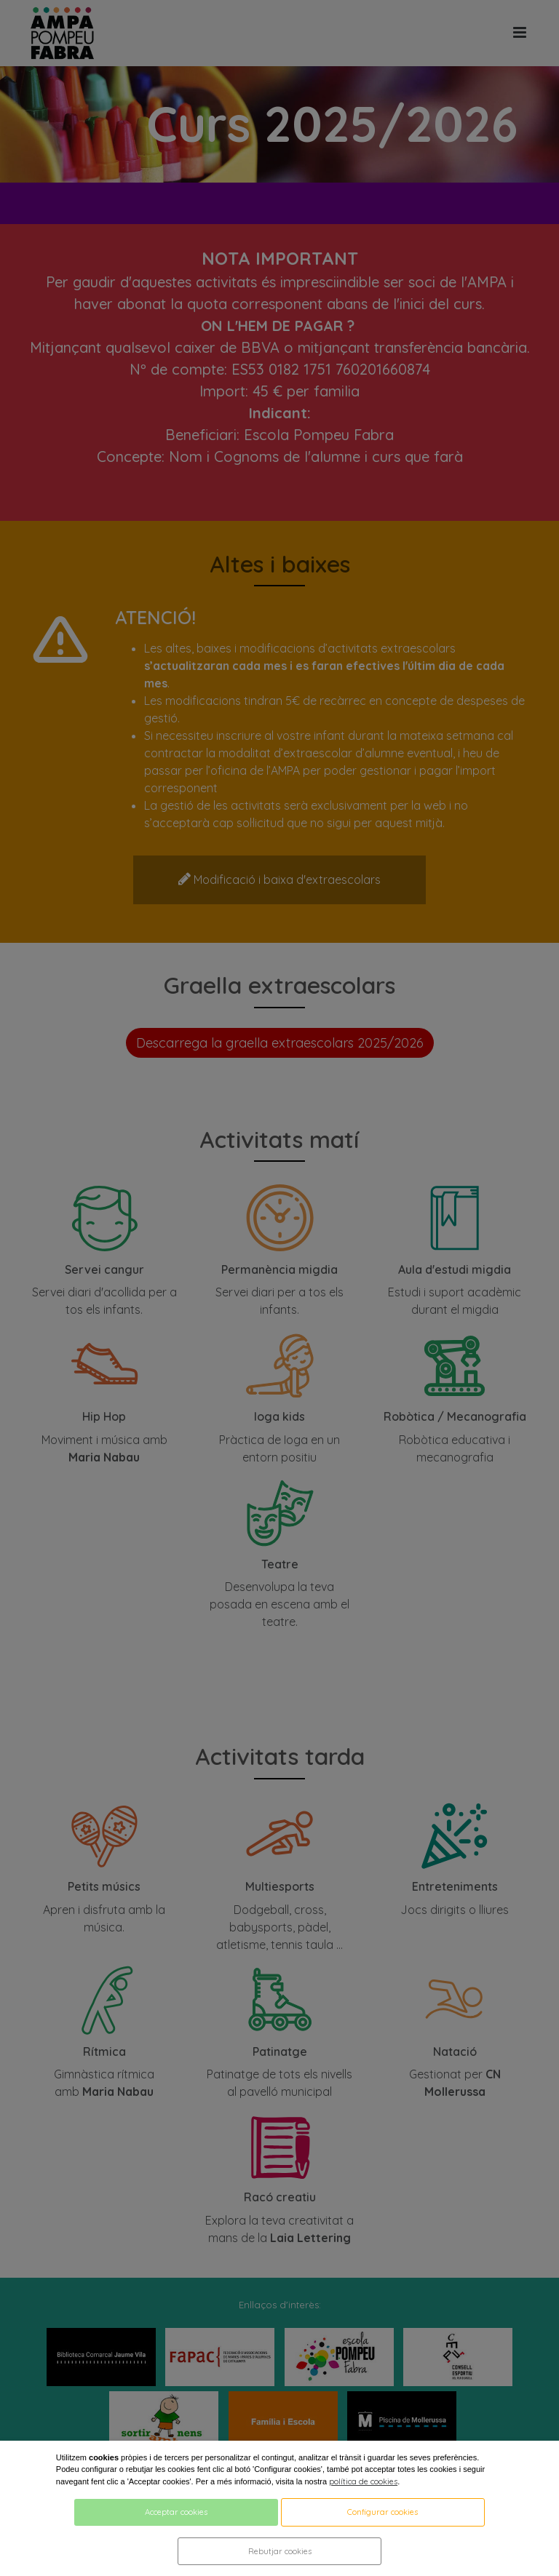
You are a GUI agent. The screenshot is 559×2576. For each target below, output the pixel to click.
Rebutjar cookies (280, 2551)
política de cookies (363, 2481)
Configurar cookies (382, 2512)
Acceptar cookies (176, 2512)
